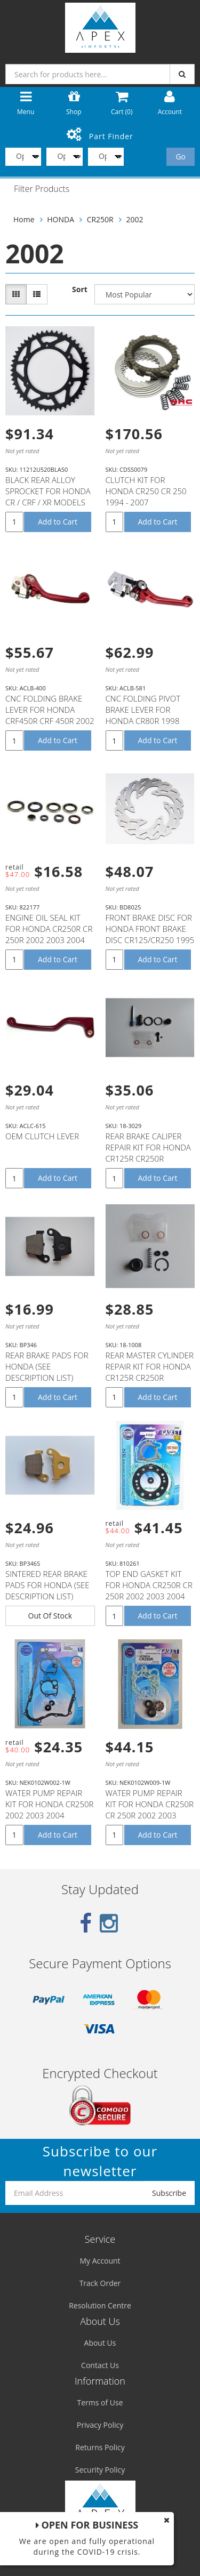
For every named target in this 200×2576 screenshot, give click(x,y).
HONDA (60, 219)
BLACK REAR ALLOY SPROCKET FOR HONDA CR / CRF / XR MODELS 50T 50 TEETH (48, 496)
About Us (100, 2343)
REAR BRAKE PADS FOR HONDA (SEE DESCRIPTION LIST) (47, 1366)
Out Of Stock (50, 1616)
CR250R (100, 219)
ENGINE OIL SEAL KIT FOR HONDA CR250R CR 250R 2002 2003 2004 (48, 928)
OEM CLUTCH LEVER (42, 1136)
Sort (79, 289)
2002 (134, 219)
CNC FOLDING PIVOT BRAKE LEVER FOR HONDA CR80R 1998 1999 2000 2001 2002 (145, 715)
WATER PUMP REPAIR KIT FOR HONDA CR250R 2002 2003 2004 (49, 1804)
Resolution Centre (100, 2305)
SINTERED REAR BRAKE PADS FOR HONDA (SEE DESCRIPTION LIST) (47, 1584)
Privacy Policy (100, 2425)
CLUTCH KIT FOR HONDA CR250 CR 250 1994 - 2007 (146, 491)
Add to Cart (57, 522)
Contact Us (100, 2365)
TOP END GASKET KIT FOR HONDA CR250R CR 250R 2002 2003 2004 (149, 1584)
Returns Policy (99, 2447)
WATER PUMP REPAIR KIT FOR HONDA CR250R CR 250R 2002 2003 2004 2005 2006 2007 (150, 1810)
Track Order (100, 2283)
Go (180, 156)
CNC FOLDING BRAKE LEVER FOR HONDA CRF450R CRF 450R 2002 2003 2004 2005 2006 (49, 715)
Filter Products (41, 189)
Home (24, 219)
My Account (99, 2261)
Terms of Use (100, 2402)
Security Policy (100, 2470)
